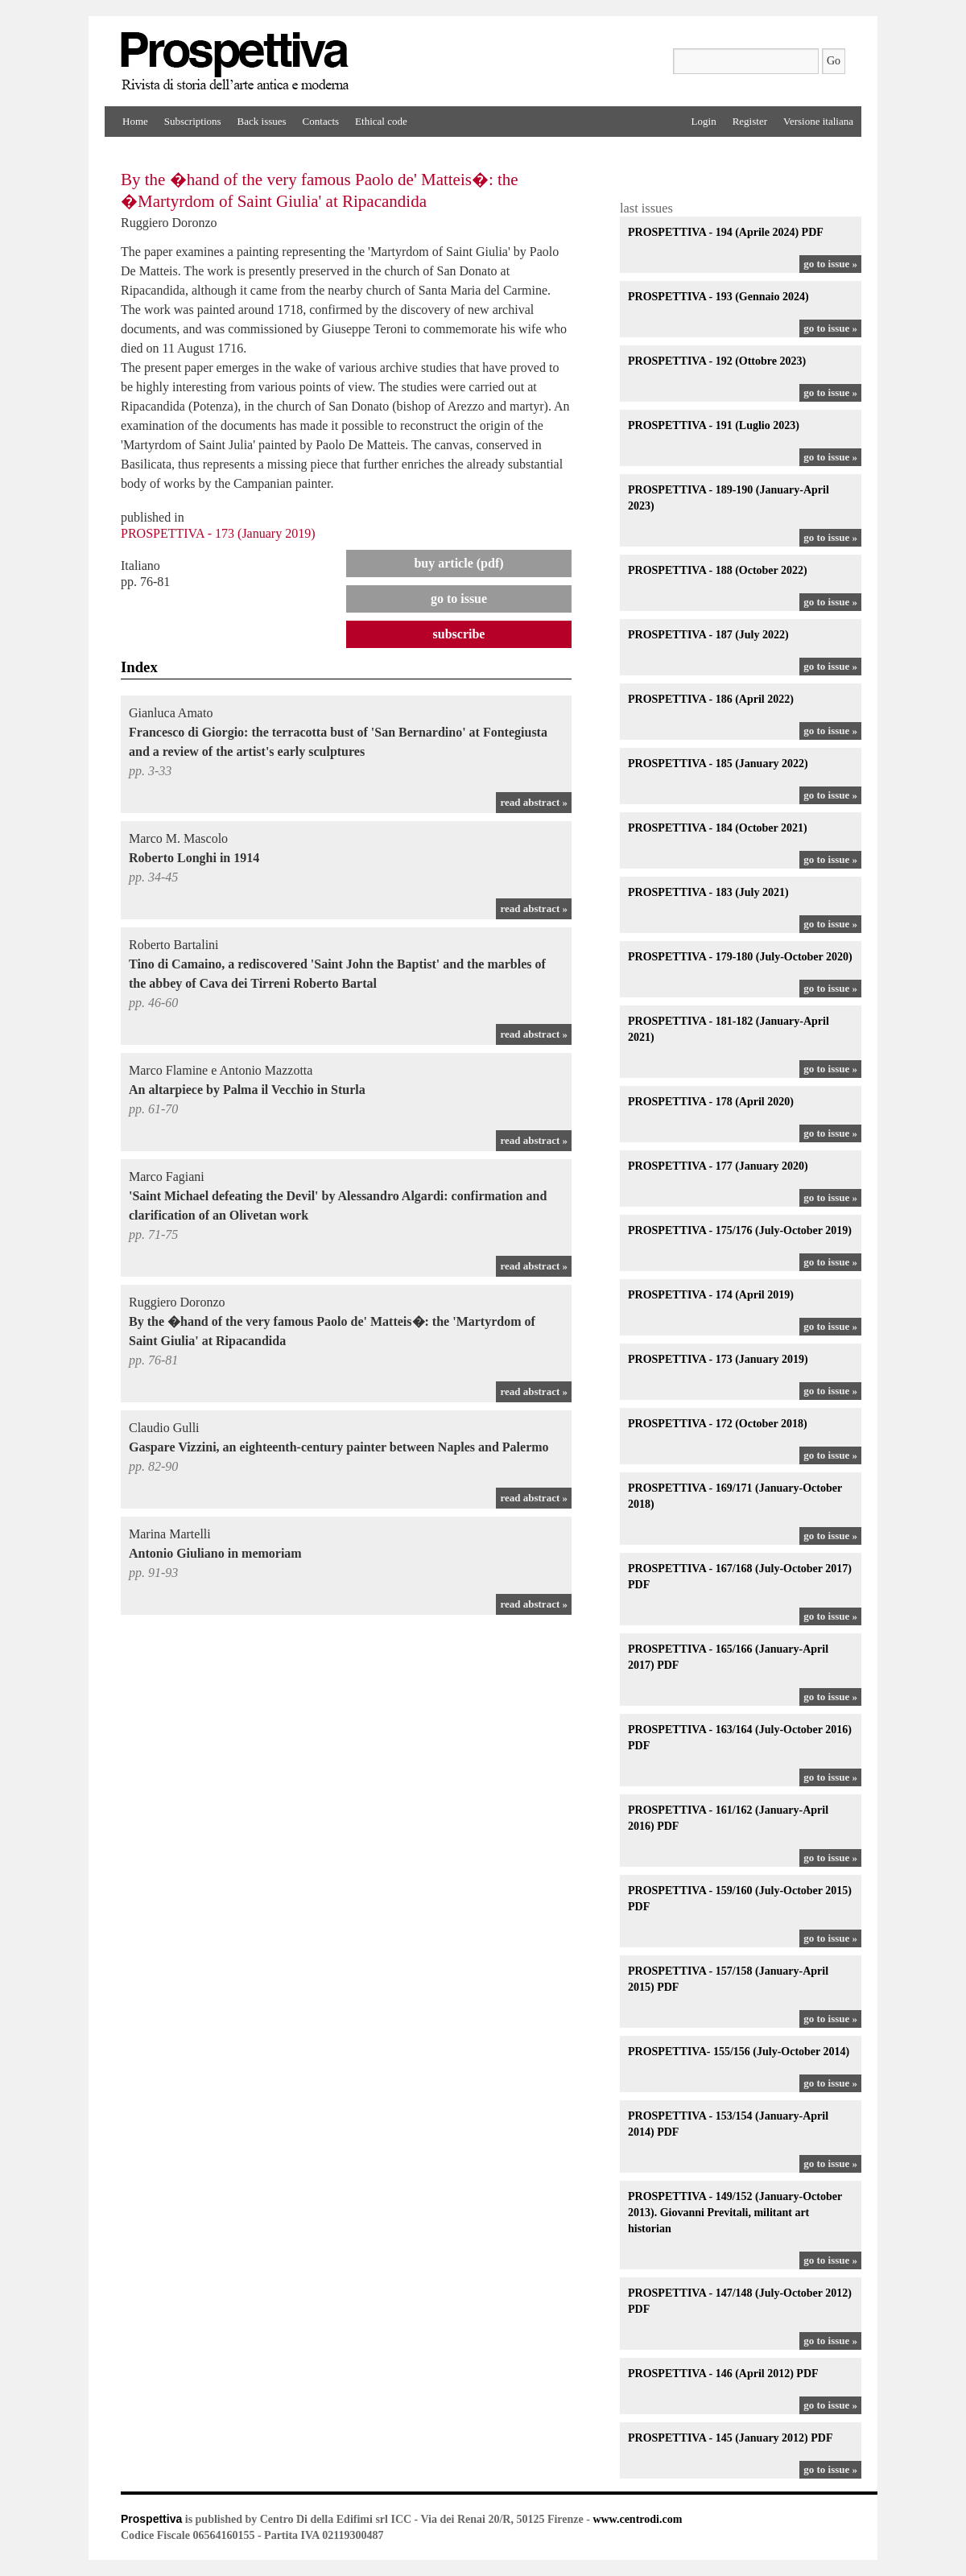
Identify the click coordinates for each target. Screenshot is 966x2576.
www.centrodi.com (637, 2519)
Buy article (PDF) (458, 563)
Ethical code (381, 121)
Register (750, 121)
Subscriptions (192, 121)
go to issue (459, 598)
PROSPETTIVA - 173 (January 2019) (218, 533)
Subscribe (459, 634)
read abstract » (534, 802)
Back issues (262, 121)
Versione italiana (818, 121)
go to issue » (830, 264)
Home (135, 121)
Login (703, 121)
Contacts (321, 121)
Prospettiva (151, 2518)
